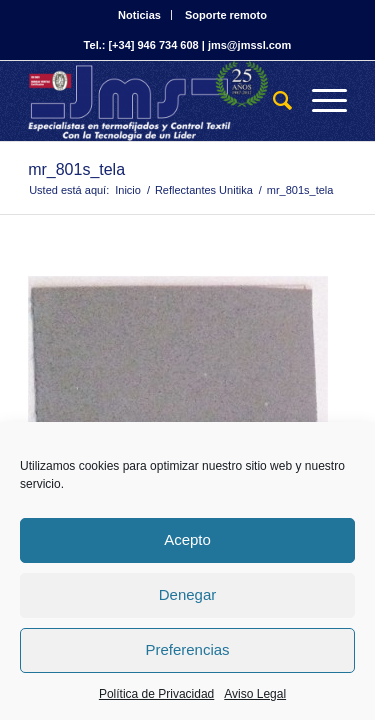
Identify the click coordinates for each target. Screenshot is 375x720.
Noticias (139, 15)
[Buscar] (272, 101)
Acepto (187, 539)
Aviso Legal (255, 694)
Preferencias (187, 649)
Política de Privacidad (156, 694)
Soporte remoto (226, 15)
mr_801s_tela (76, 169)
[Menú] (319, 101)
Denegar (188, 594)
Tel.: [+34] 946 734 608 (141, 45)
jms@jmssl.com (249, 45)
